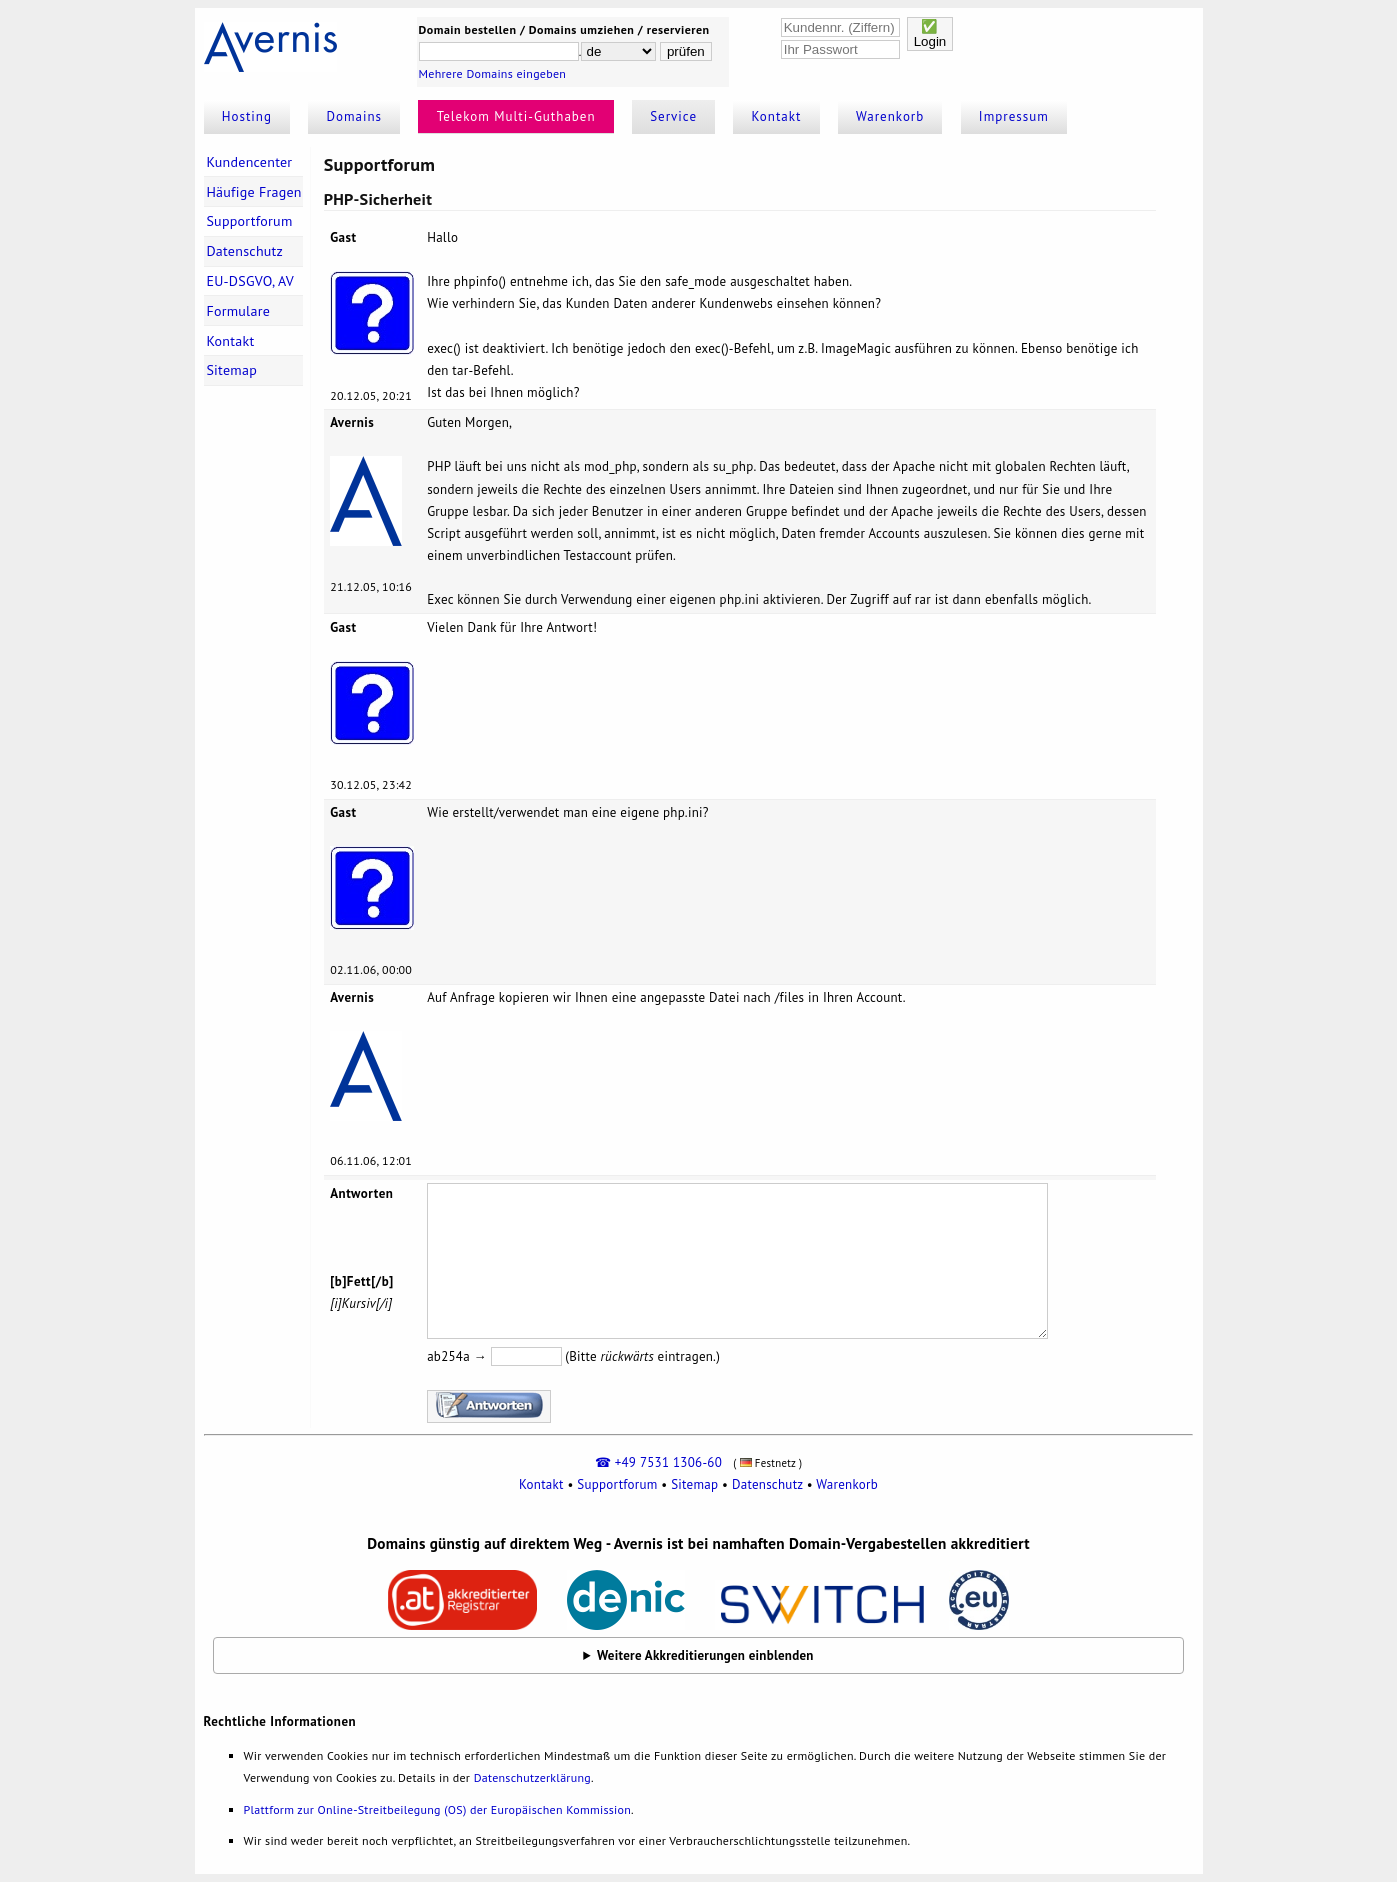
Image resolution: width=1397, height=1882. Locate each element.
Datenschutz (244, 251)
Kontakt (777, 116)
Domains (355, 116)
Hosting (247, 116)
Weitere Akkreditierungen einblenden (705, 1655)
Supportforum (249, 221)
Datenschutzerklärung (532, 1777)
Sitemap (231, 370)
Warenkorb (890, 116)
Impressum (1014, 116)
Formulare (238, 311)
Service (673, 116)
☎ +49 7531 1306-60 (658, 1462)
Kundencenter (249, 162)
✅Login (930, 34)
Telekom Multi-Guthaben (516, 116)
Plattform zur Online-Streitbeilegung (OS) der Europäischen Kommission (437, 1809)
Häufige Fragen (253, 192)
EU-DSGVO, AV (250, 281)
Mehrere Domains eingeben (493, 73)
